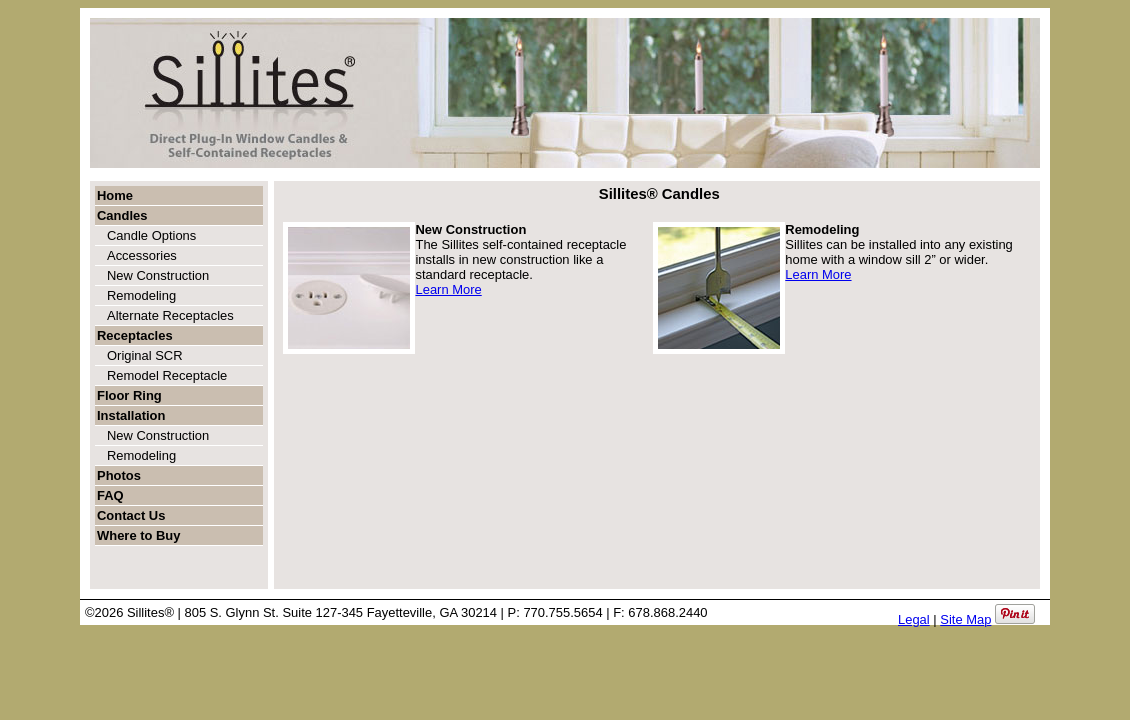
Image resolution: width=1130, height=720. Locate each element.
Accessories (142, 255)
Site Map (965, 619)
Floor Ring (129, 395)
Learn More (448, 289)
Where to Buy (138, 535)
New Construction (158, 275)
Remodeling (141, 295)
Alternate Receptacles (170, 315)
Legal (914, 619)
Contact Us (131, 515)
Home (115, 195)
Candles (122, 215)
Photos (119, 475)
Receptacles (135, 335)
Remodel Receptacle (167, 375)
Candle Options (151, 235)
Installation (131, 415)
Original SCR (145, 355)
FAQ (110, 495)
